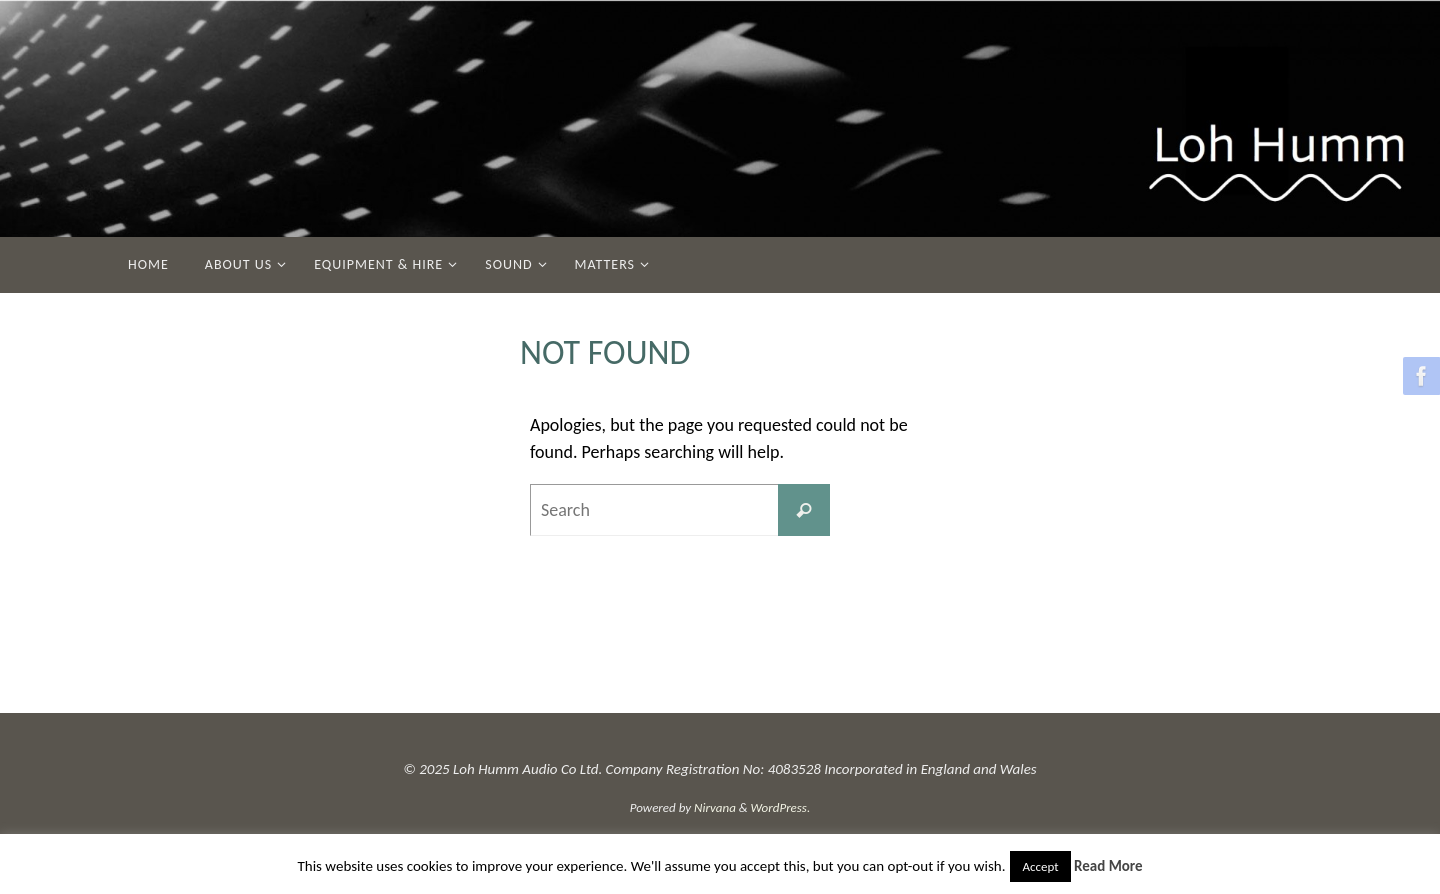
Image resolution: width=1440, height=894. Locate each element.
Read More (1108, 866)
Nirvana (715, 807)
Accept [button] (1040, 866)
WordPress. (781, 807)
